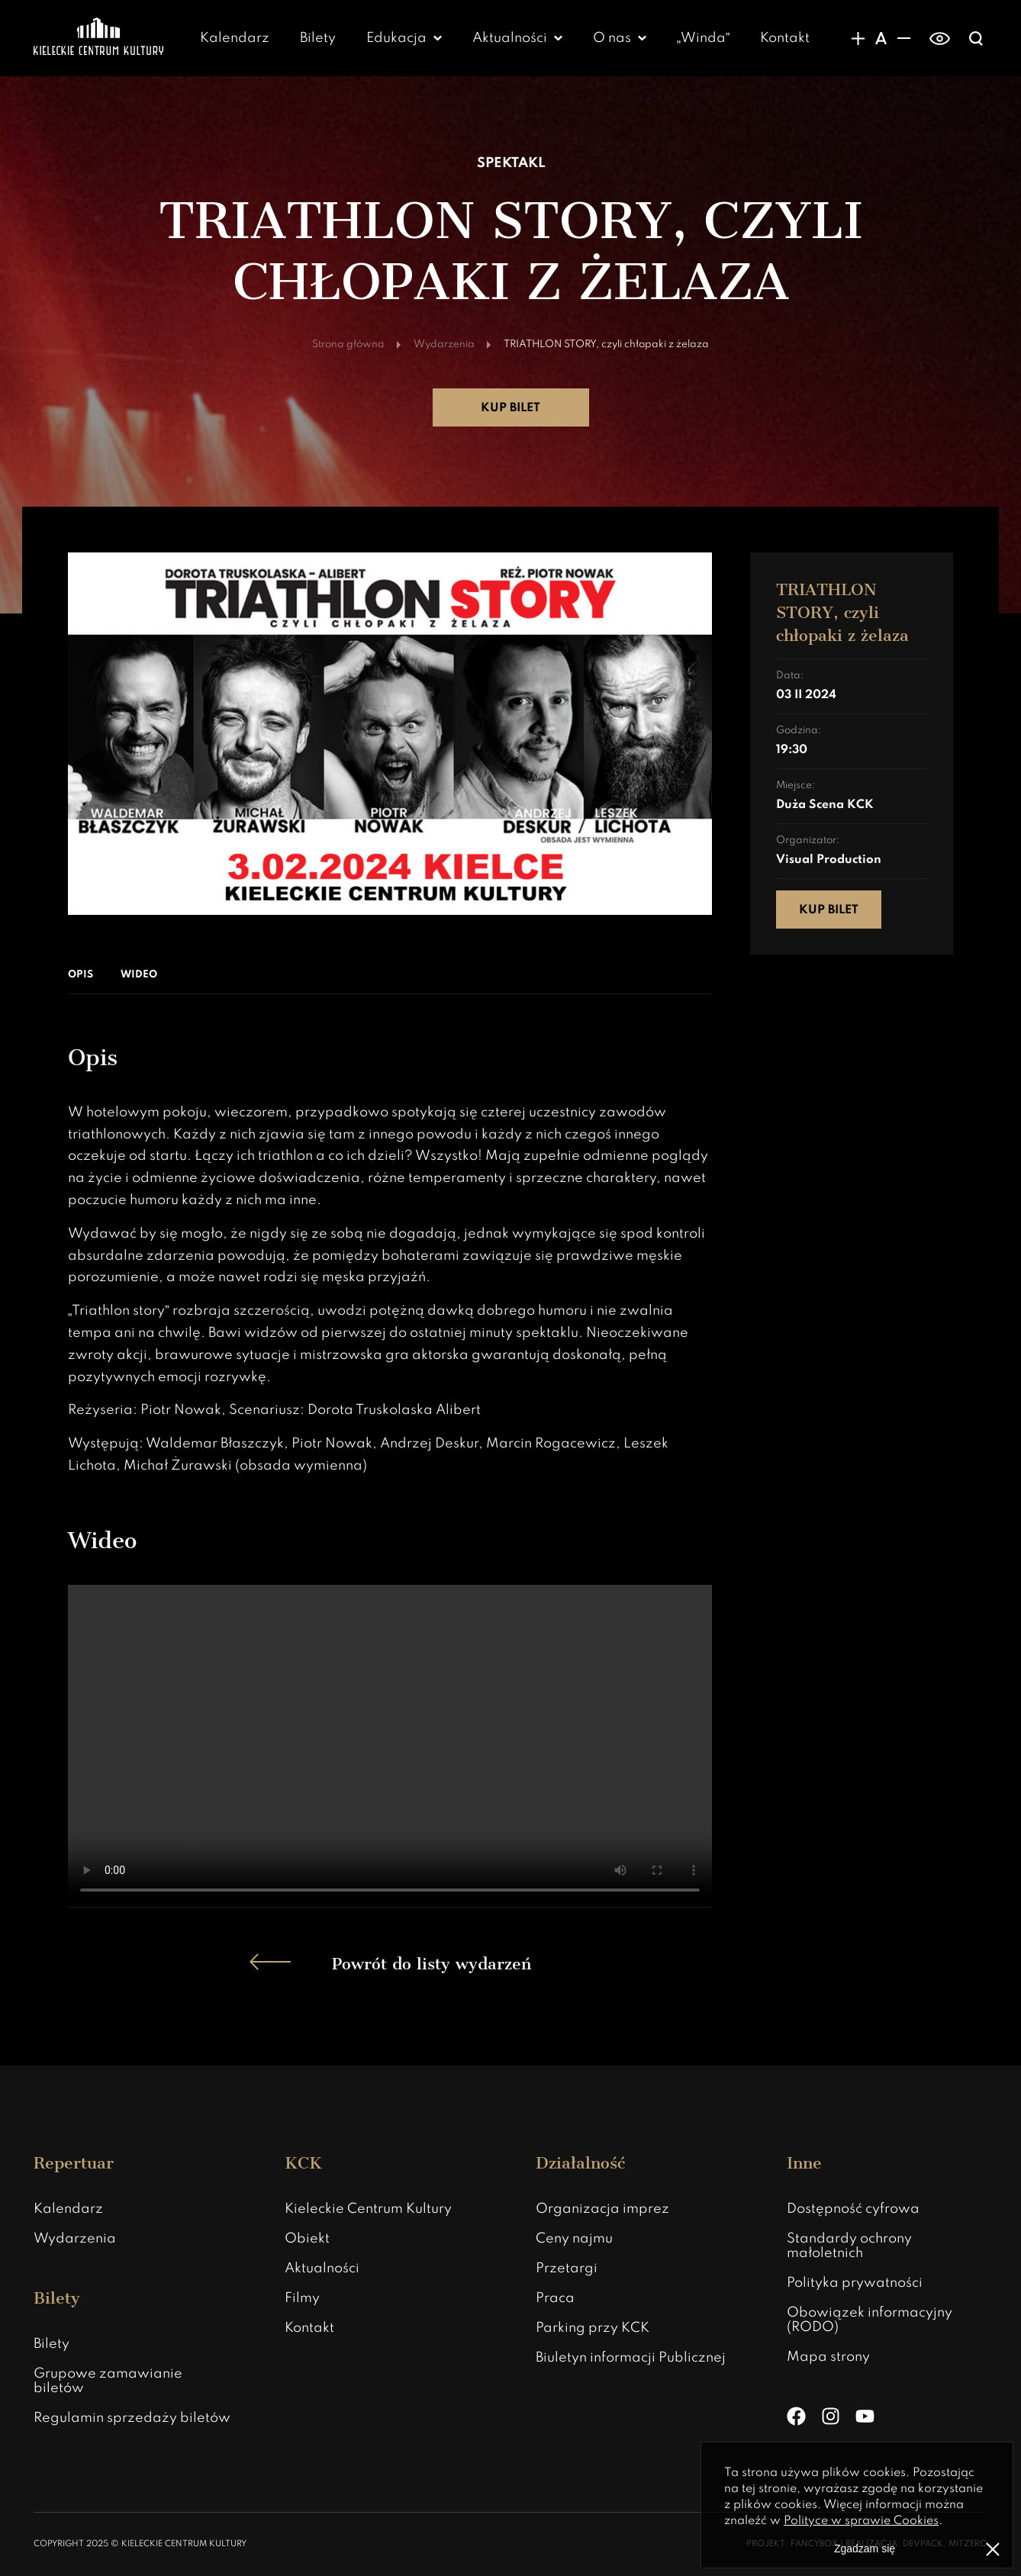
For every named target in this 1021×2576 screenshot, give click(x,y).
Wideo (139, 975)
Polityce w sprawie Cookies (861, 2521)
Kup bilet (510, 408)
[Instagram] (830, 2416)
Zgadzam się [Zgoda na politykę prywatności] (864, 2548)
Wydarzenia (75, 2239)
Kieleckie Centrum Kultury (368, 2209)
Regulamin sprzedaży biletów (132, 2418)
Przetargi (566, 2268)
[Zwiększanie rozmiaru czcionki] (857, 38)
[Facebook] (796, 2416)
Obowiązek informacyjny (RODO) (869, 2320)
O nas (612, 38)
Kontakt (785, 38)
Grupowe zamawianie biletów (108, 2381)
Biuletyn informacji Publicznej (631, 2358)
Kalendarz (234, 38)
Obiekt (307, 2239)
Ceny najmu (574, 2239)
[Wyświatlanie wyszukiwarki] (976, 38)
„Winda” (703, 38)
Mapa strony (828, 2357)
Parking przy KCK (592, 2328)
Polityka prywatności (855, 2283)
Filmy (302, 2298)
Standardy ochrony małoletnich (849, 2246)
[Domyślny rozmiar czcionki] (880, 38)
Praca (555, 2298)
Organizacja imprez (602, 2209)
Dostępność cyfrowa (853, 2209)
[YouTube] (865, 2416)
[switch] (939, 38)
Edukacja (396, 38)
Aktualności (509, 38)
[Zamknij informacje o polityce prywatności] (993, 2549)
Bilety (318, 38)
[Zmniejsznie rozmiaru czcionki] (903, 38)
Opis (80, 975)
